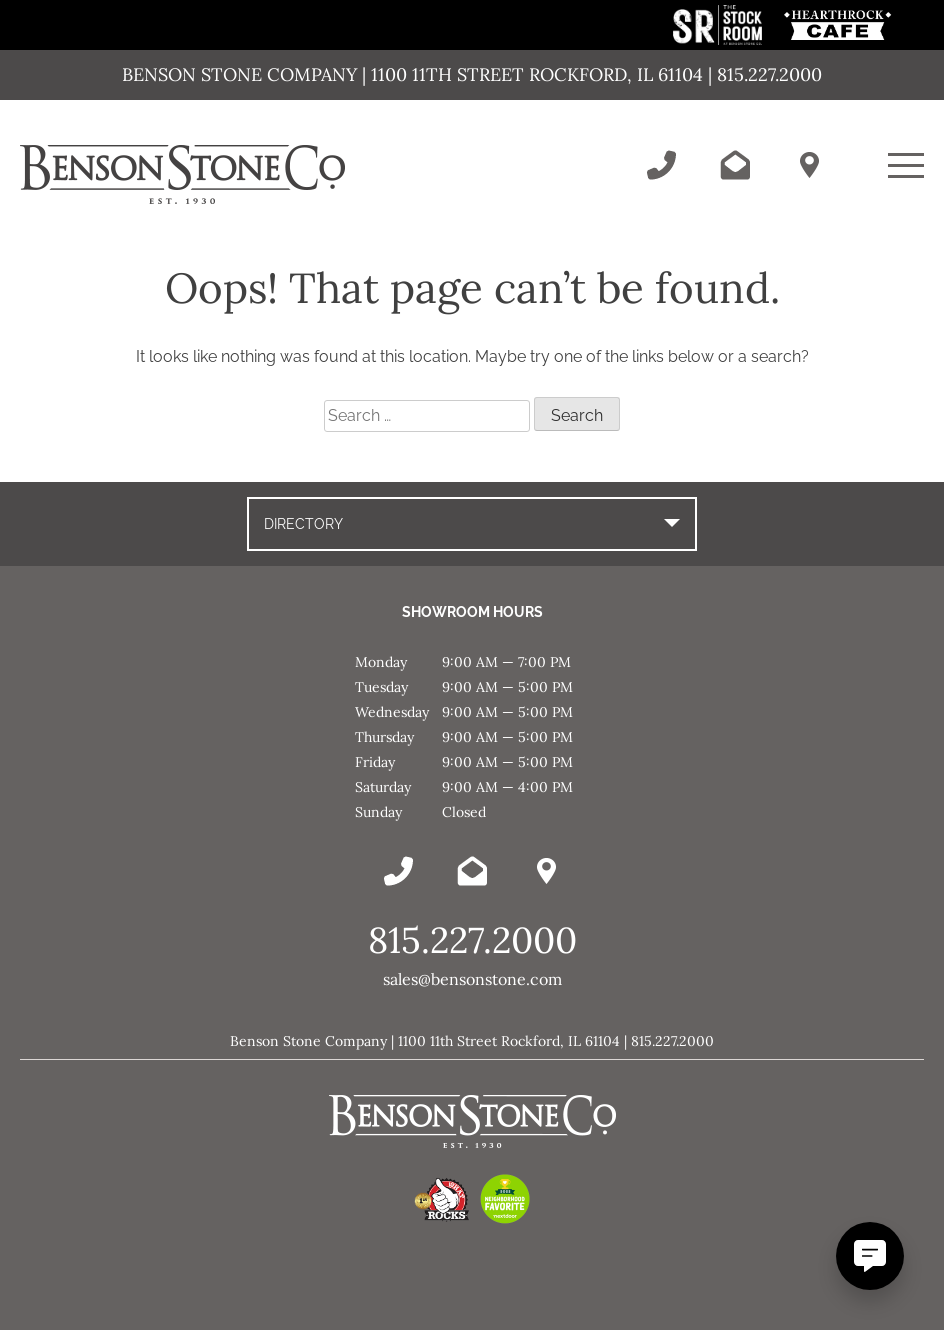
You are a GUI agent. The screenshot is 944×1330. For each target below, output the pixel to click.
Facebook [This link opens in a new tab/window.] (924, 270)
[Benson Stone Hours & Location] (809, 165)
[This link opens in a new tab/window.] (719, 39)
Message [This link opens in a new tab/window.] (924, 390)
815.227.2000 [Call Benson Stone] (472, 940)
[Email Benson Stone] (735, 165)
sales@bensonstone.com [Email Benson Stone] (472, 979)
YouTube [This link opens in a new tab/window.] (924, 310)
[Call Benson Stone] (661, 165)
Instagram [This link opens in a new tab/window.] (924, 350)
